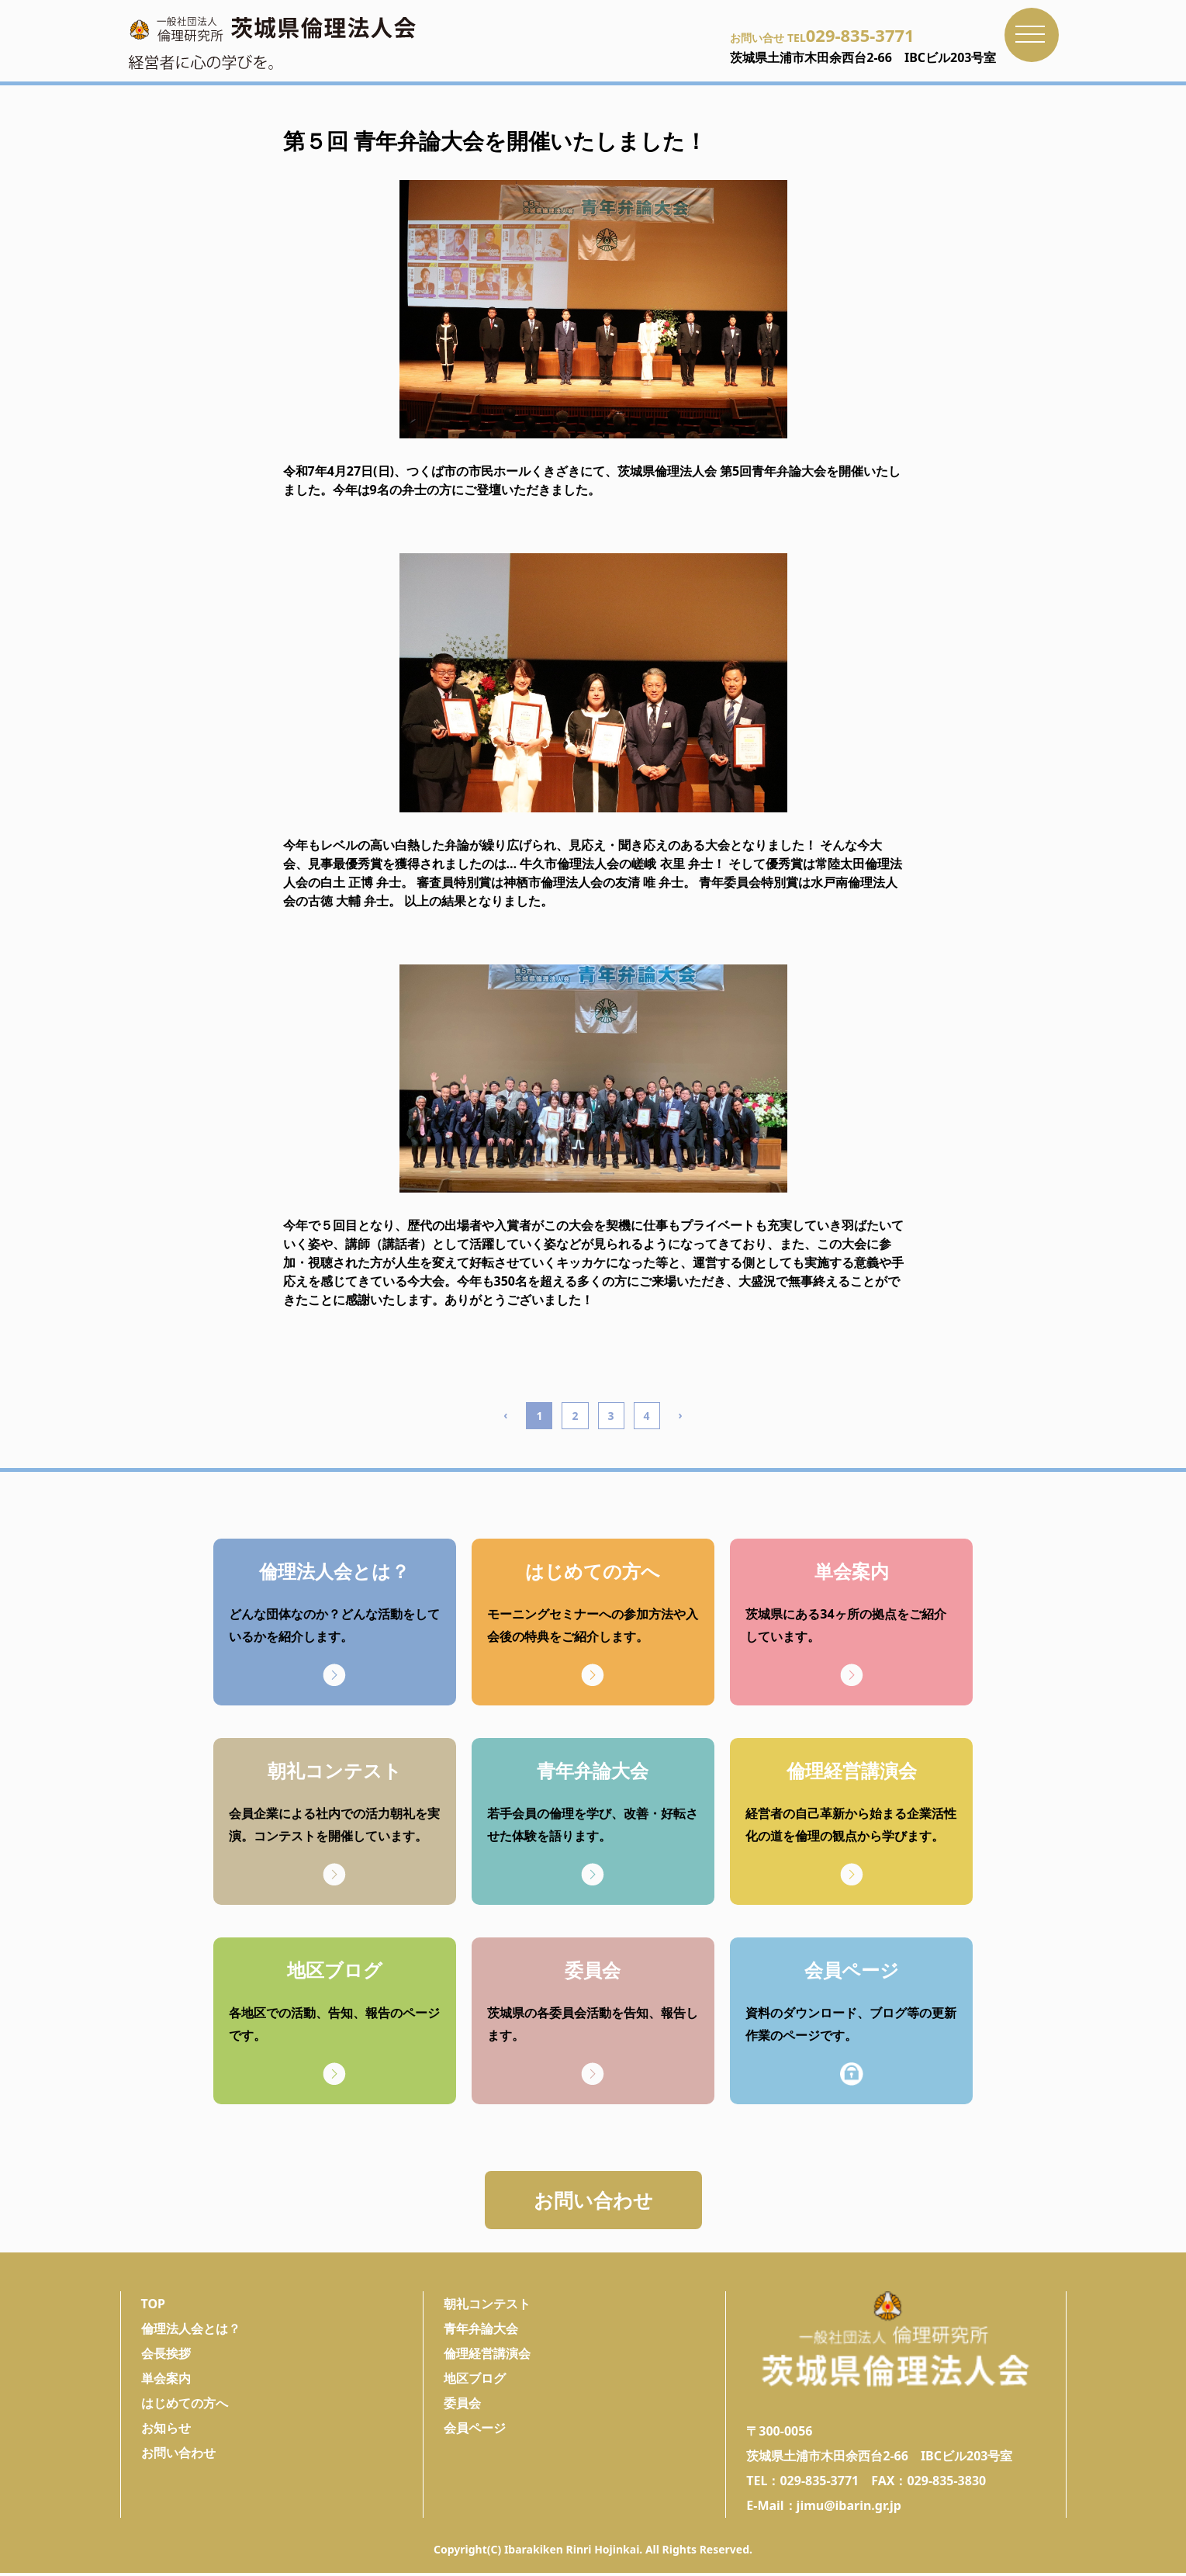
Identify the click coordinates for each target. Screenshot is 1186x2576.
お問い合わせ (593, 2201)
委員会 (462, 2406)
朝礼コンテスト (487, 2306)
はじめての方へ (184, 2406)
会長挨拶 (166, 2356)
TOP (153, 2306)
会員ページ (475, 2430)
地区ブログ (475, 2381)
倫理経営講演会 (487, 2356)
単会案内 (166, 2381)
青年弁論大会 (481, 2331)
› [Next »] (681, 1414)
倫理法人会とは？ (190, 2331)
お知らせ (166, 2430)
